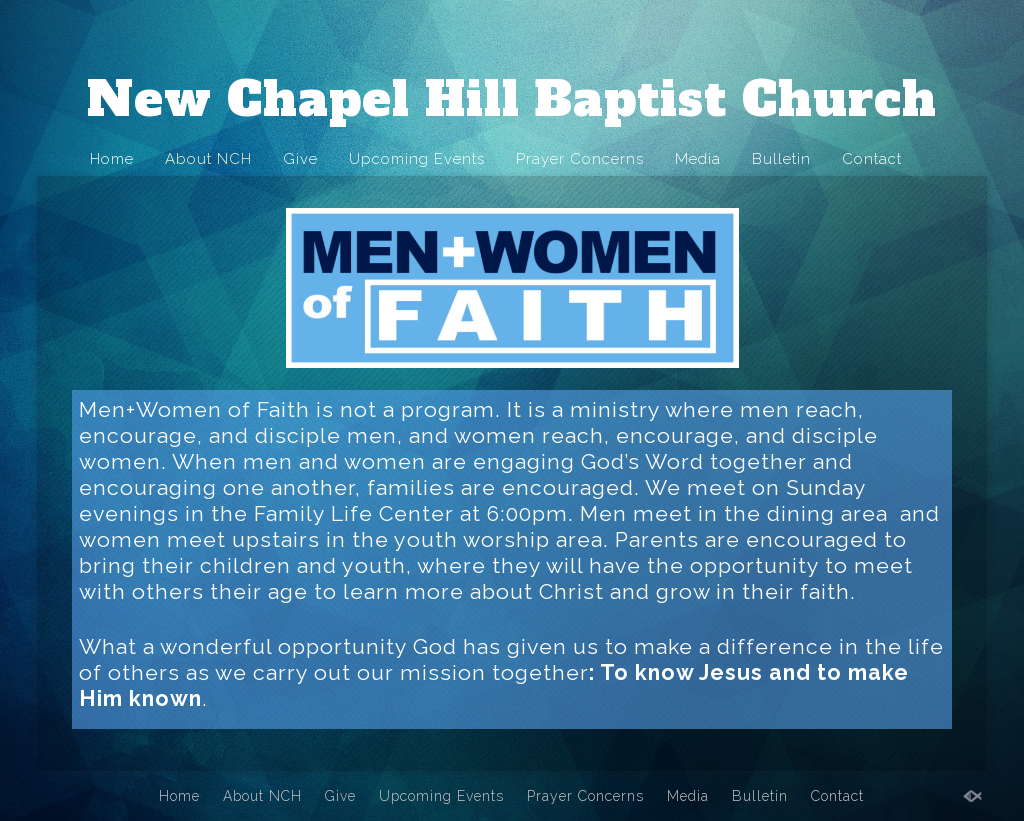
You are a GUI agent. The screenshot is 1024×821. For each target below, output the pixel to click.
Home (112, 159)
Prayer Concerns (580, 159)
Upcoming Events (417, 159)
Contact (872, 159)
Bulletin (781, 159)
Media (698, 159)
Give (300, 159)
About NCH (208, 159)
